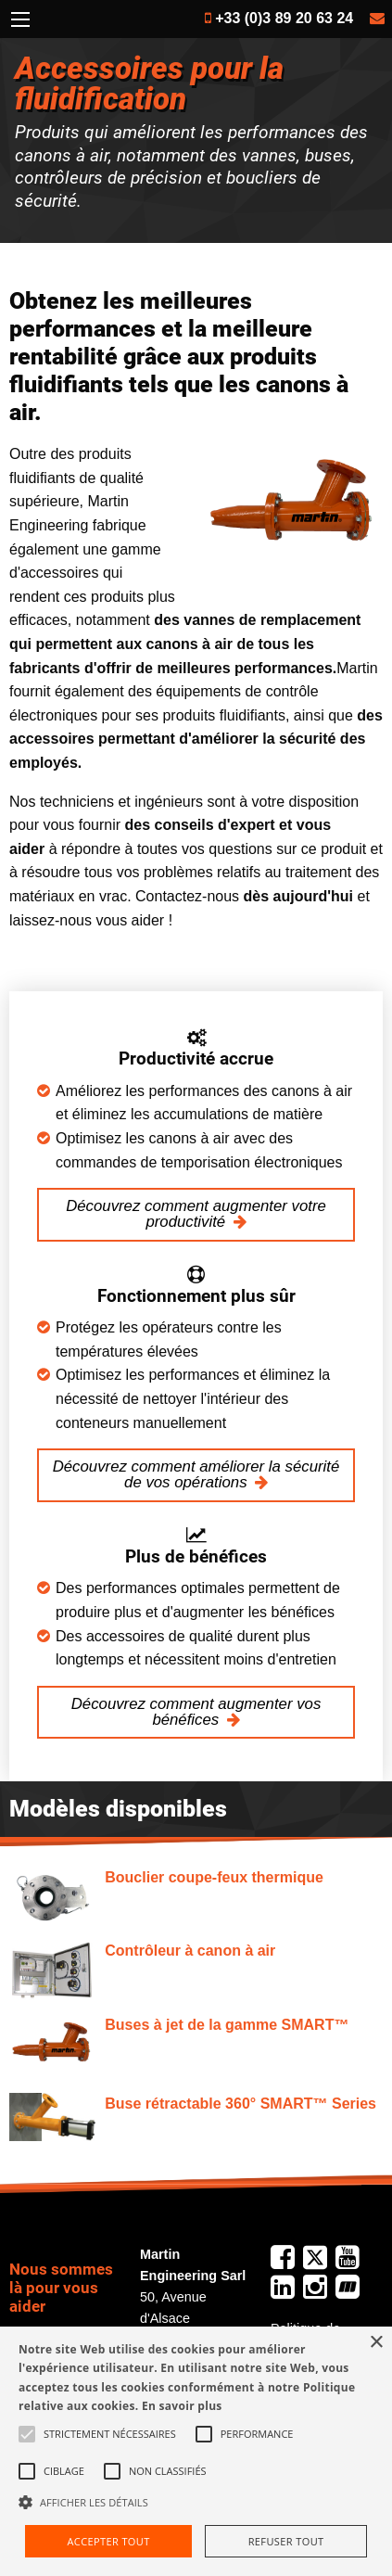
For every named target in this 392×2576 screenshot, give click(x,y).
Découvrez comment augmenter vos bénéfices (196, 1711)
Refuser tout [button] (286, 2541)
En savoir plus (182, 2406)
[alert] (196, 2451)
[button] (196, 2502)
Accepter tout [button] (108, 2541)
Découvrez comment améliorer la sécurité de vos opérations (196, 1474)
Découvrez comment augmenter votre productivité (196, 1214)
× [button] (376, 2343)
